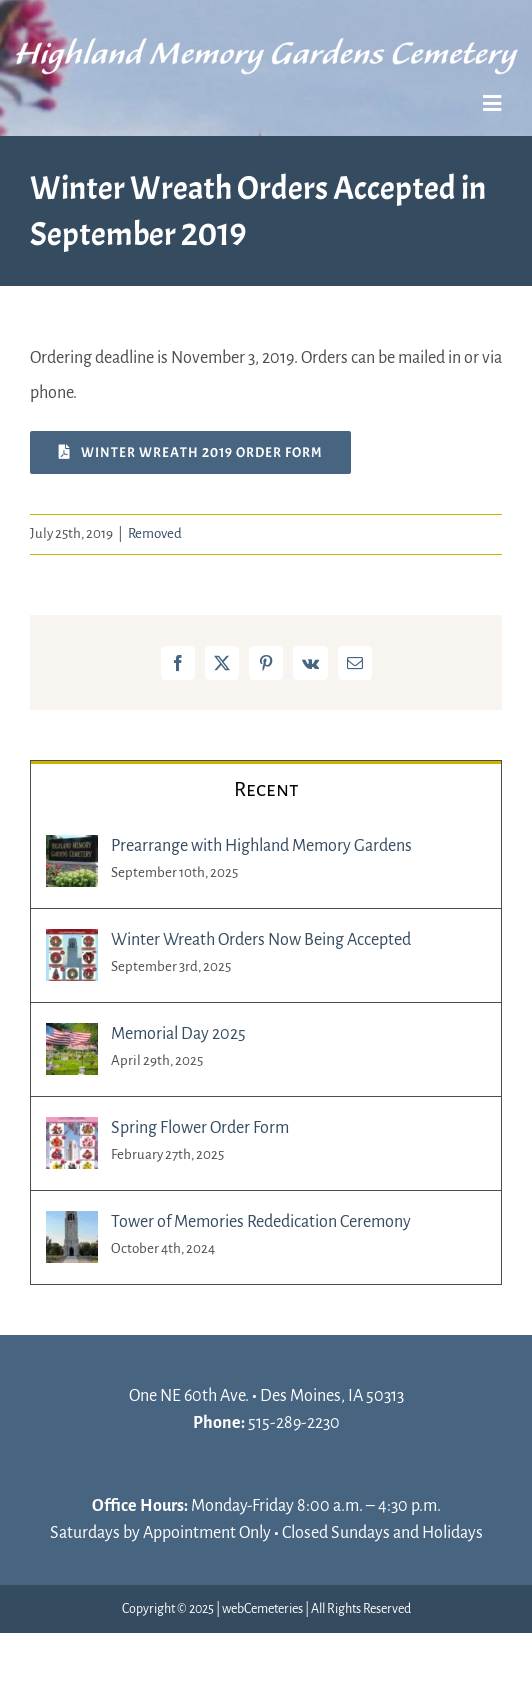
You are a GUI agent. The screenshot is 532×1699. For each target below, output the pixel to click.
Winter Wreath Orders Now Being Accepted (261, 940)
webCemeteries (262, 1609)
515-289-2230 (294, 1423)
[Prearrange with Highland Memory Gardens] (72, 852)
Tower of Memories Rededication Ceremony (261, 1222)
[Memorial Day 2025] (72, 1040)
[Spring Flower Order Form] (72, 1134)
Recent (266, 789)
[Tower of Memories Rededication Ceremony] (72, 1228)
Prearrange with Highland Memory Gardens (261, 846)
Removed (155, 533)
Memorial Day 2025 (178, 1034)
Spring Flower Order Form (200, 1128)
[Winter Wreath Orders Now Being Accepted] (72, 946)
